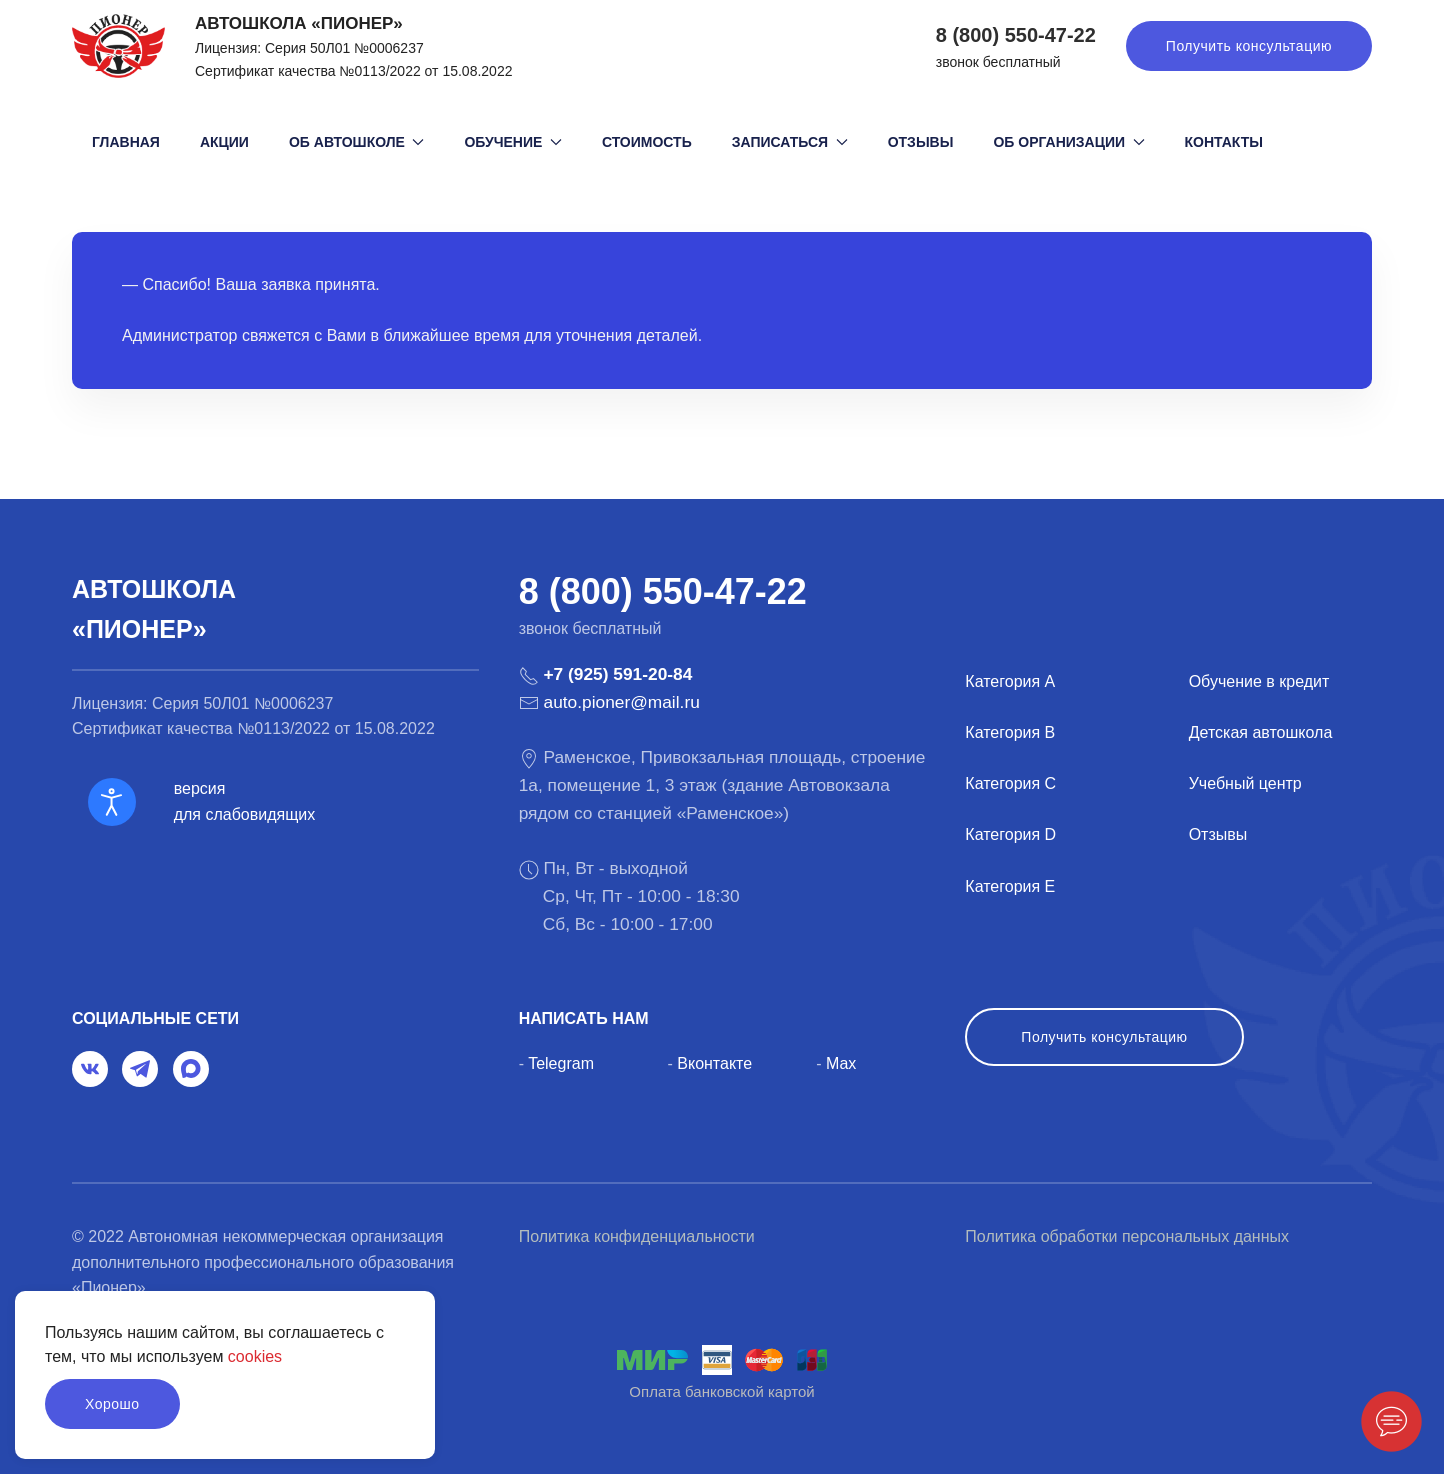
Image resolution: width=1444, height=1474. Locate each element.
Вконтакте (714, 1063)
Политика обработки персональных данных (1127, 1236)
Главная (126, 142)
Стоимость (647, 142)
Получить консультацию (1249, 46)
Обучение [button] (513, 142)
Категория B (1010, 732)
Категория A (1010, 681)
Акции (224, 142)
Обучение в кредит (1259, 681)
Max (841, 1063)
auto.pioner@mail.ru (622, 702)
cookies (255, 1356)
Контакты (1224, 142)
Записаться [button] (790, 142)
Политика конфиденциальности (637, 1236)
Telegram (561, 1063)
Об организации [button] (1068, 142)
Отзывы (921, 142)
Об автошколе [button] (356, 142)
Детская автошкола (1261, 732)
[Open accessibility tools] (112, 802)
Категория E (1010, 886)
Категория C (1010, 783)
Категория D (1010, 834)
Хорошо (112, 1404)
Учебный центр (1245, 783)
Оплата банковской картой (721, 1391)
